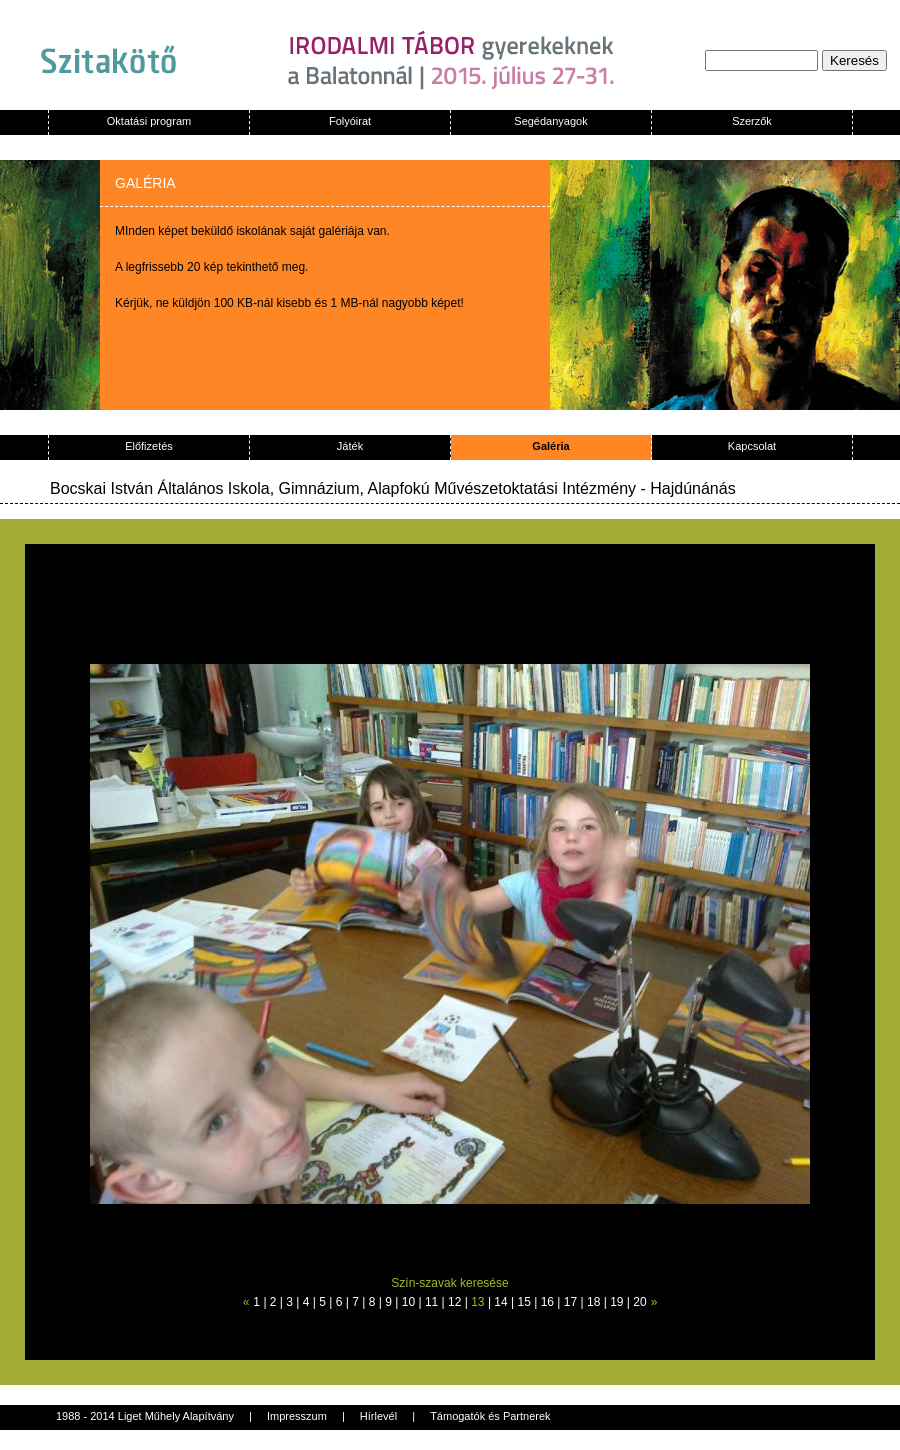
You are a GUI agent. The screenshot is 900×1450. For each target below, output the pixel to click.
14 (500, 1302)
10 (408, 1302)
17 (570, 1302)
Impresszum (297, 1416)
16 (547, 1302)
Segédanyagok (550, 121)
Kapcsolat (752, 446)
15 (524, 1302)
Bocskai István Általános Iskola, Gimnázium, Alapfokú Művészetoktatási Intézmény (343, 488)
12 (454, 1302)
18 (593, 1302)
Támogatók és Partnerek (490, 1416)
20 (639, 1302)
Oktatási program (149, 121)
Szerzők (752, 121)
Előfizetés (149, 446)
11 (431, 1302)
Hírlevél (378, 1416)
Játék (350, 446)
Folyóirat (350, 121)
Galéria (550, 446)
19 (616, 1302)
